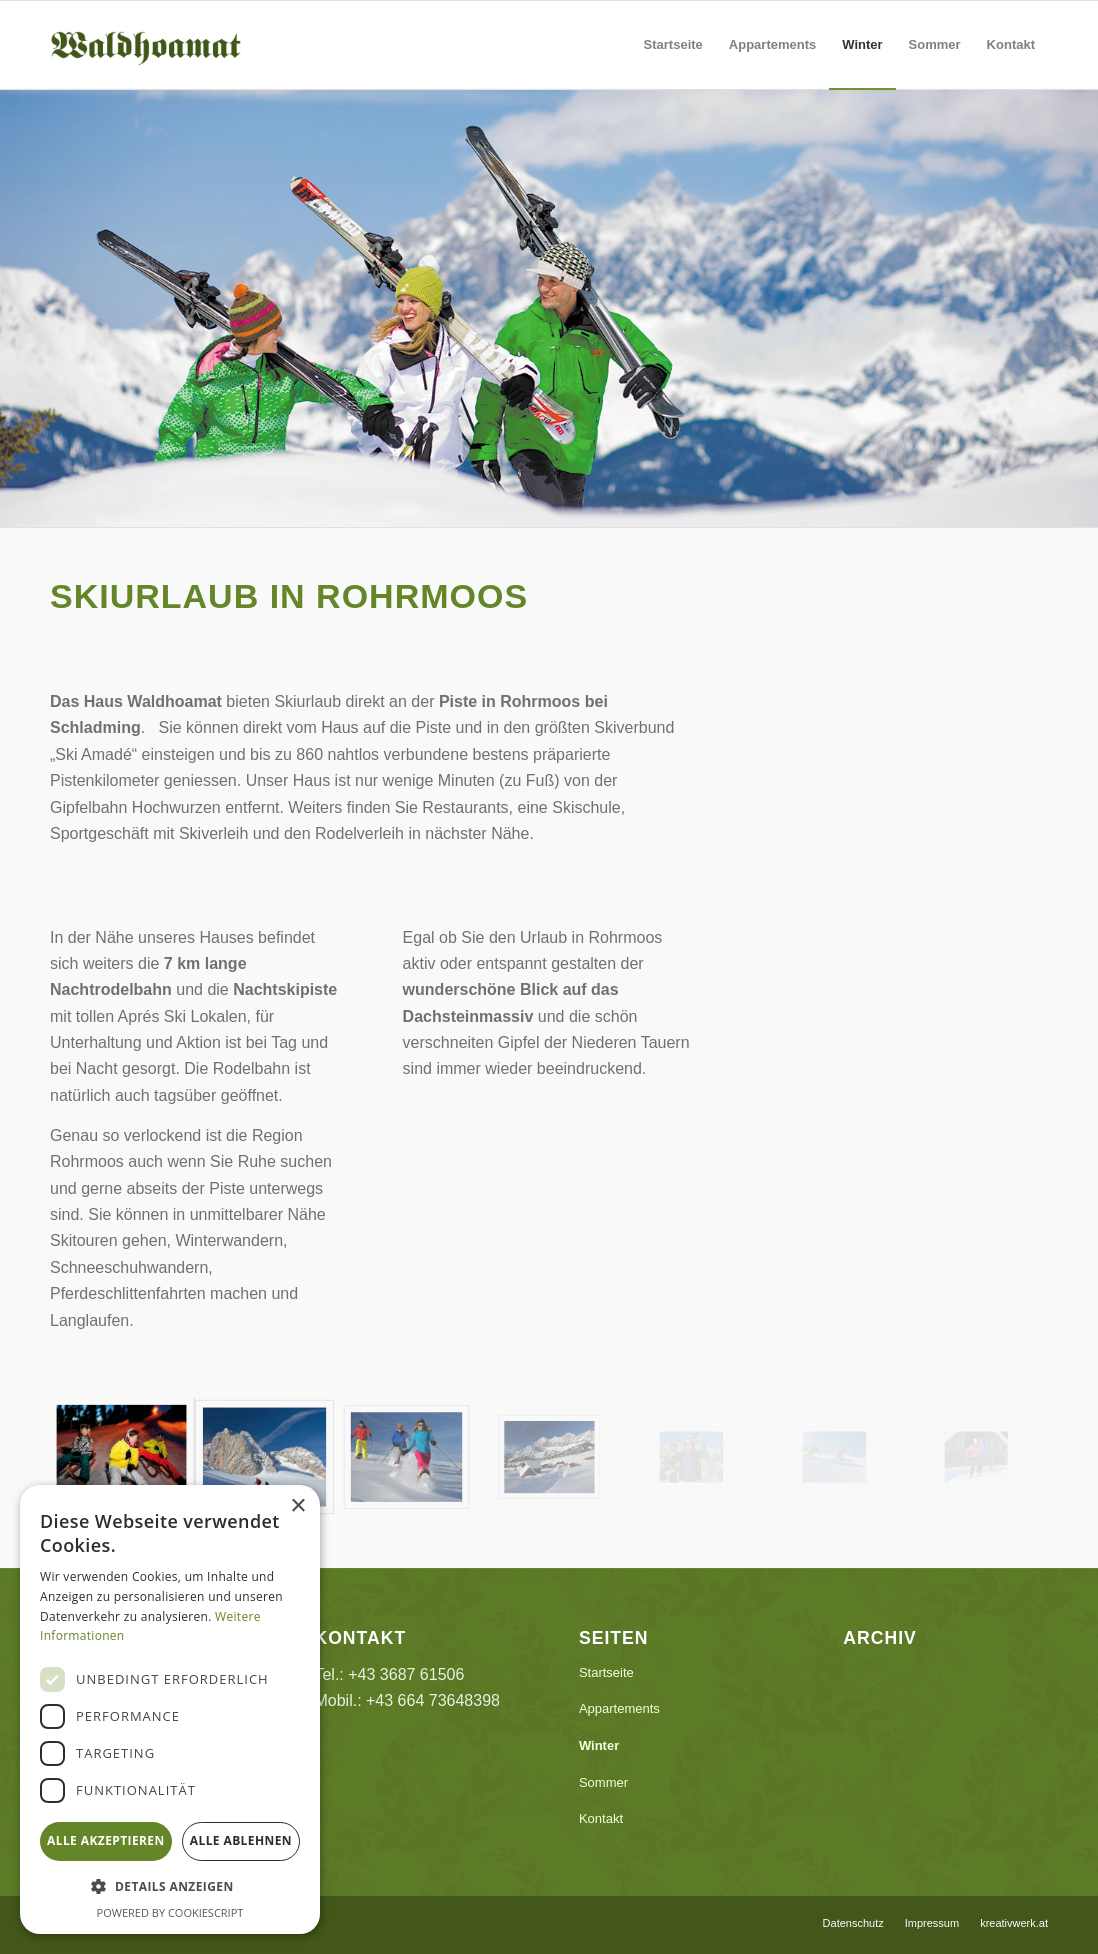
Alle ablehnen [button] (241, 1840)
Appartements (619, 1708)
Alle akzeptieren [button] (106, 1840)
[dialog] (170, 1709)
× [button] (297, 1506)
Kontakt (601, 1818)
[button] (170, 1887)
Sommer (603, 1782)
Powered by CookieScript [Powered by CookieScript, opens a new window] (170, 1912)
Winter (599, 1745)
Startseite (606, 1672)
